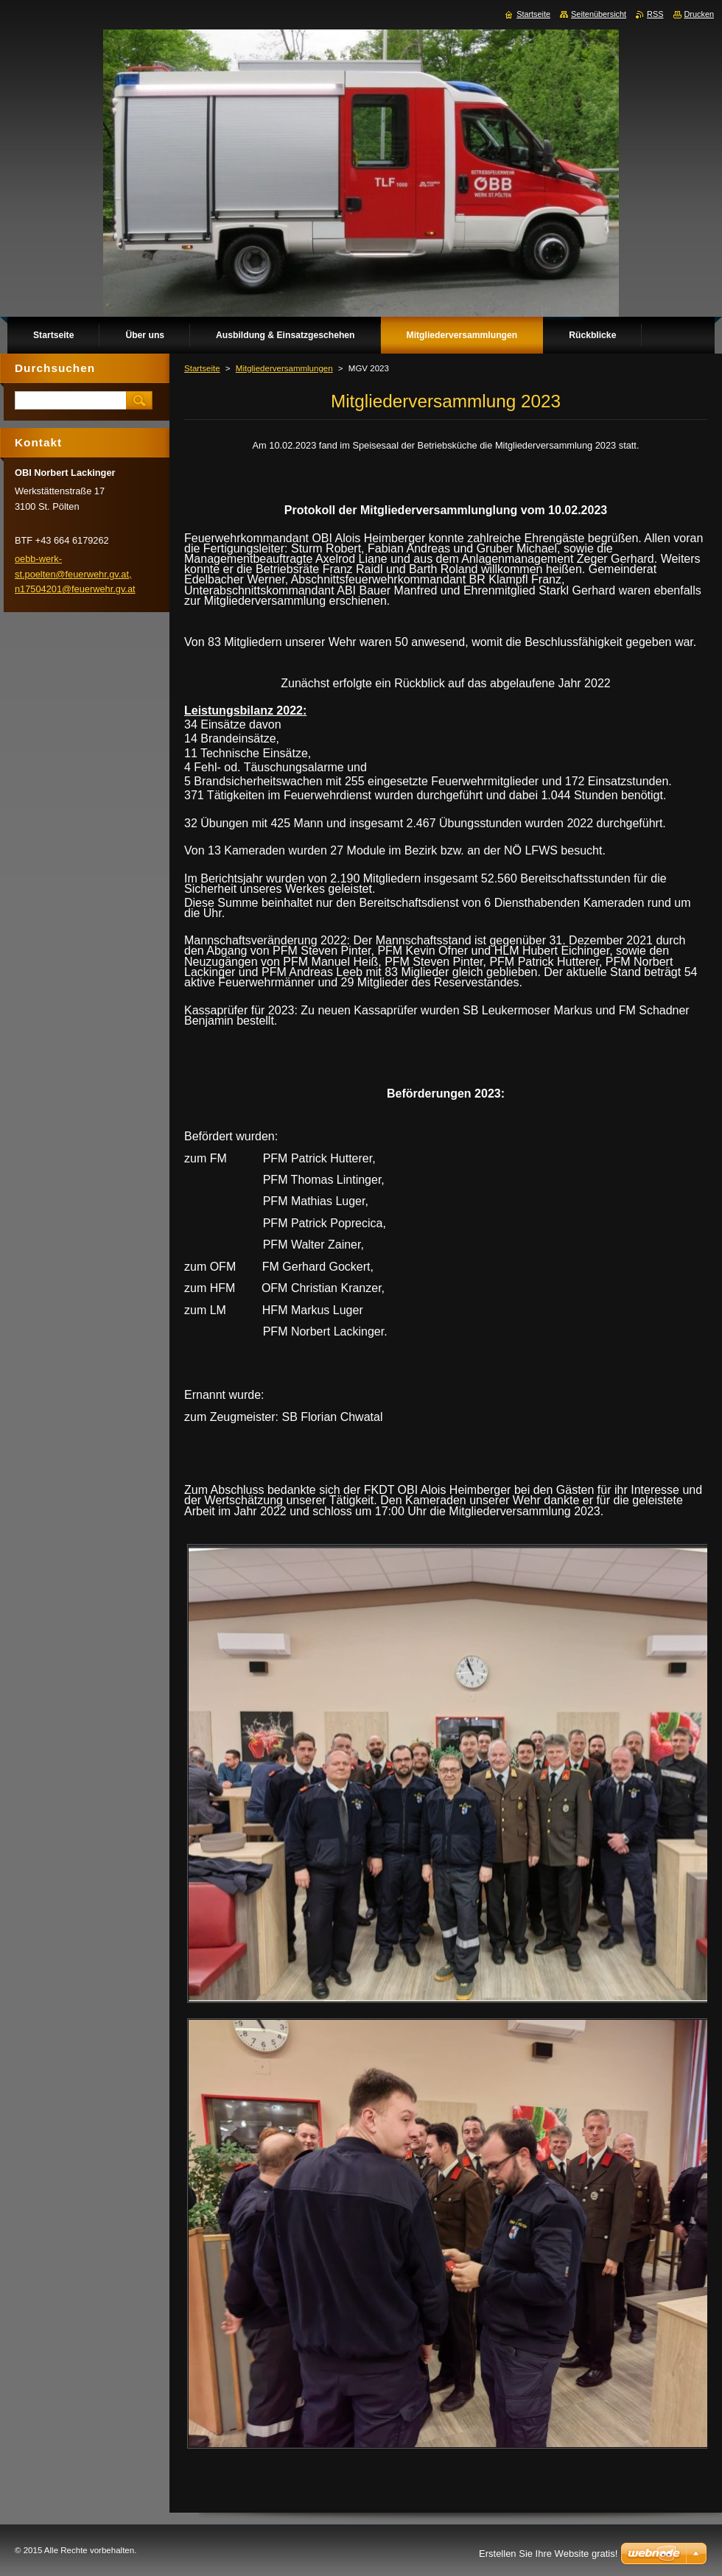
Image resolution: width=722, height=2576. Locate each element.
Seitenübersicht (598, 14)
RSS (655, 14)
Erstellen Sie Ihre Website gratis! (548, 2553)
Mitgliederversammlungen (284, 368)
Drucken (699, 14)
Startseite (202, 368)
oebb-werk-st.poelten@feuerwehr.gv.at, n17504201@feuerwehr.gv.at (75, 573)
